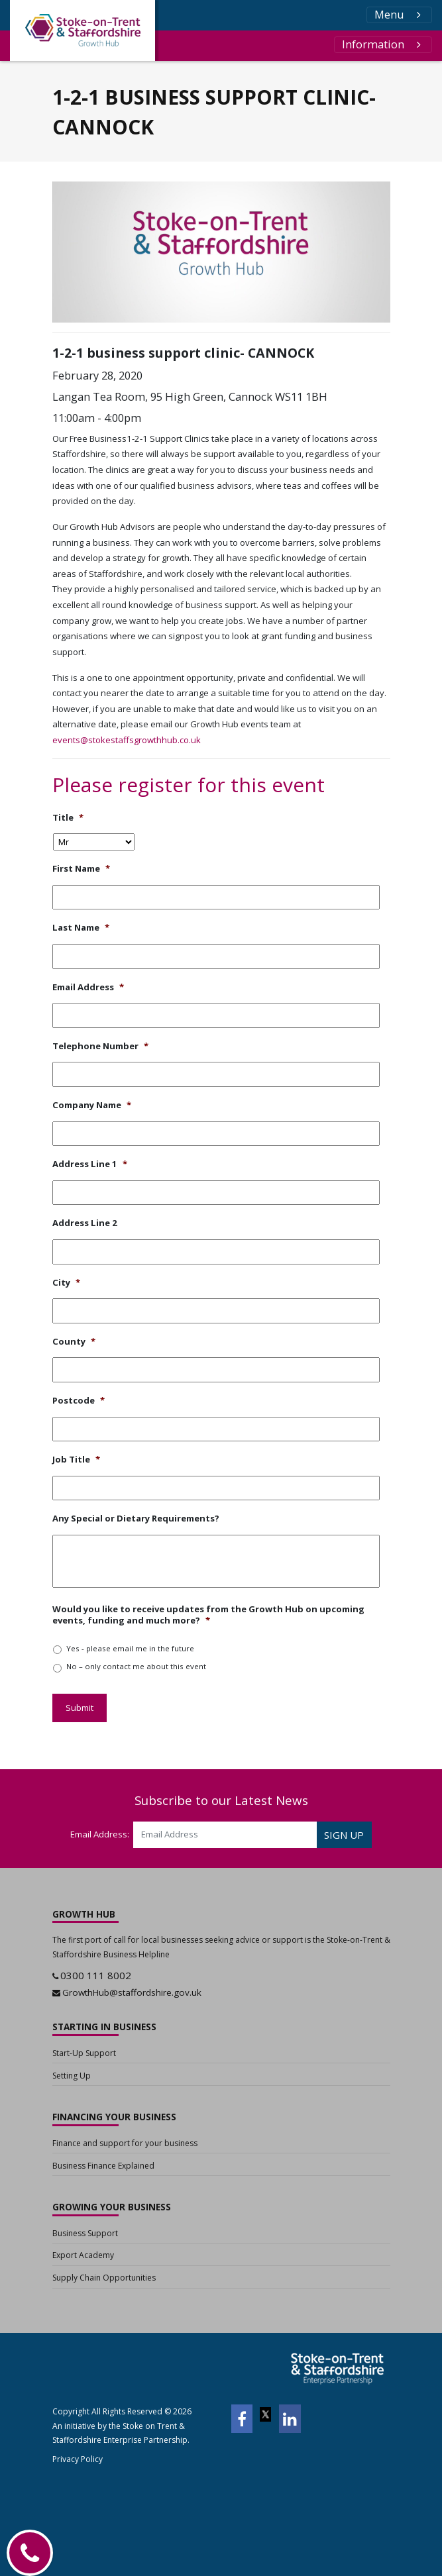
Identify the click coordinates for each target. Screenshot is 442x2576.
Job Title (76, 1459)
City (66, 1282)
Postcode (78, 1400)
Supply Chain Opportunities (104, 2277)
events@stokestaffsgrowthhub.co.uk (126, 740)
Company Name (91, 1105)
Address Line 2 (84, 1223)
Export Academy (83, 2255)
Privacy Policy (77, 2459)
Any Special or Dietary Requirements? (135, 1518)
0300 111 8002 (95, 1975)
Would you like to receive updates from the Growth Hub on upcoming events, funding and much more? (208, 1615)
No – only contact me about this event (136, 1666)
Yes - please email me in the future (130, 1648)
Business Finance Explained (103, 2165)
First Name (81, 868)
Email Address (88, 987)
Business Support (85, 2233)
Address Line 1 (89, 1164)
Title (67, 817)
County (73, 1341)
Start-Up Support (84, 2053)
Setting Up (71, 2075)
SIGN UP (344, 1834)
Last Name (80, 927)
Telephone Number (100, 1046)
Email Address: (99, 1834)
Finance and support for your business (124, 2143)
